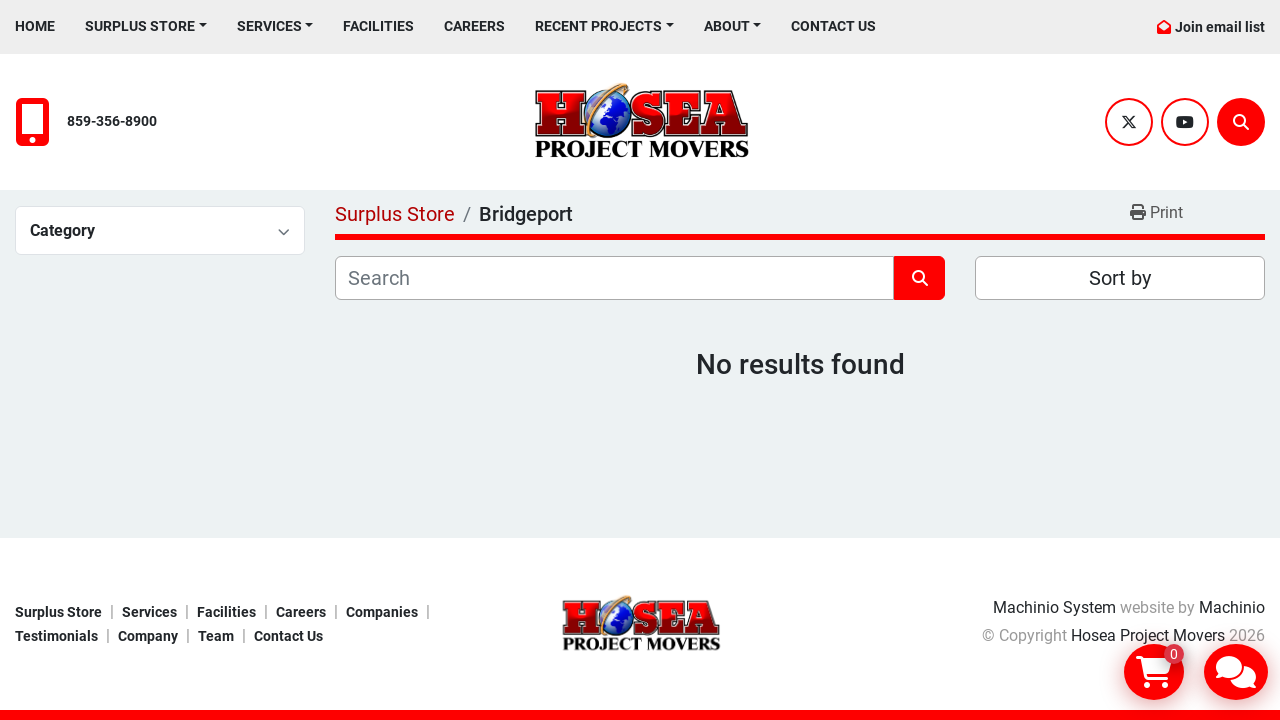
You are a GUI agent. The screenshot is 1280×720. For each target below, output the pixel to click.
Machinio (1232, 607)
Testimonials (56, 636)
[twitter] (1129, 122)
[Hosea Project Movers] (639, 622)
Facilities (378, 26)
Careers (474, 26)
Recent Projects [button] (598, 26)
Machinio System (1054, 607)
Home (35, 26)
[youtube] (1185, 122)
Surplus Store (140, 26)
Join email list (1220, 27)
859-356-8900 (112, 121)
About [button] (727, 26)
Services (269, 26)
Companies (382, 612)
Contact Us (833, 26)
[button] (146, 26)
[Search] (1241, 122)
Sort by (1120, 278)
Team (216, 636)
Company (148, 636)
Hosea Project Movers (1148, 635)
